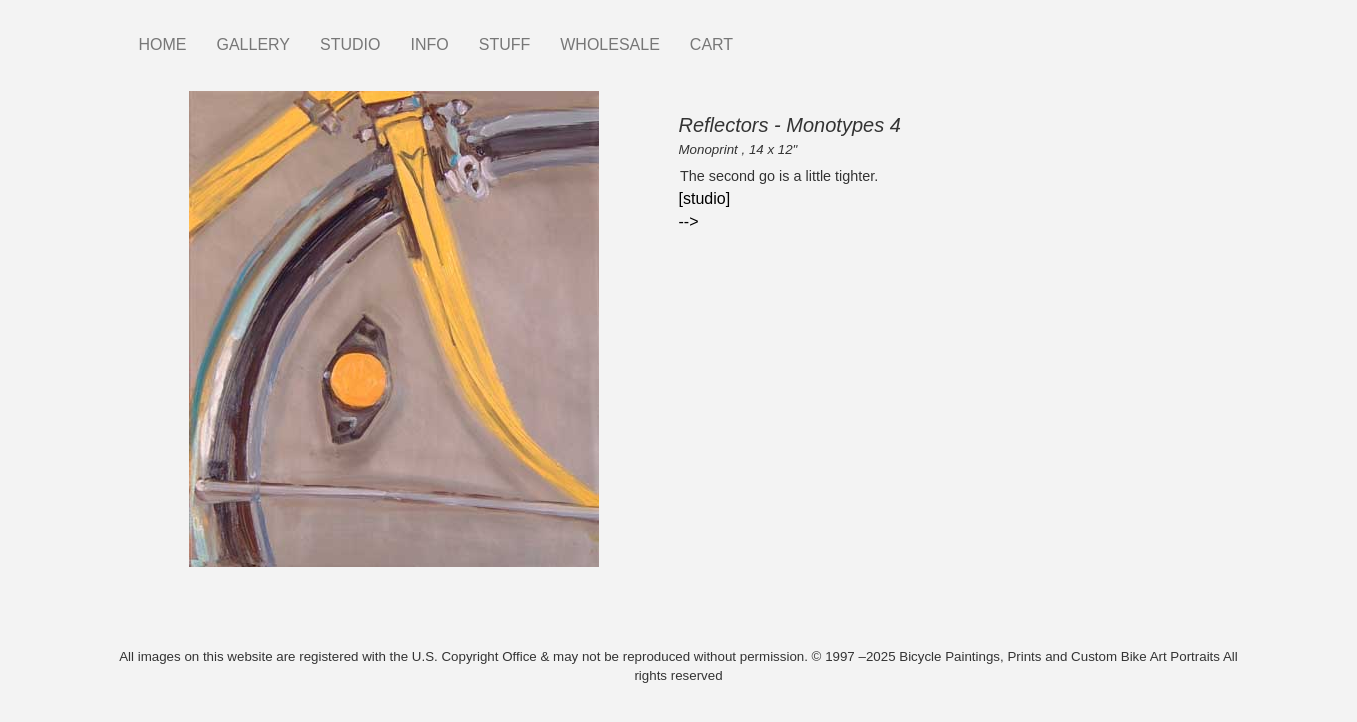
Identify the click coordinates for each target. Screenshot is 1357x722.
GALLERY (254, 44)
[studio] (705, 198)
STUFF (505, 44)
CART (711, 44)
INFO (429, 44)
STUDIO (350, 44)
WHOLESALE (610, 44)
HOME (163, 44)
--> (689, 221)
